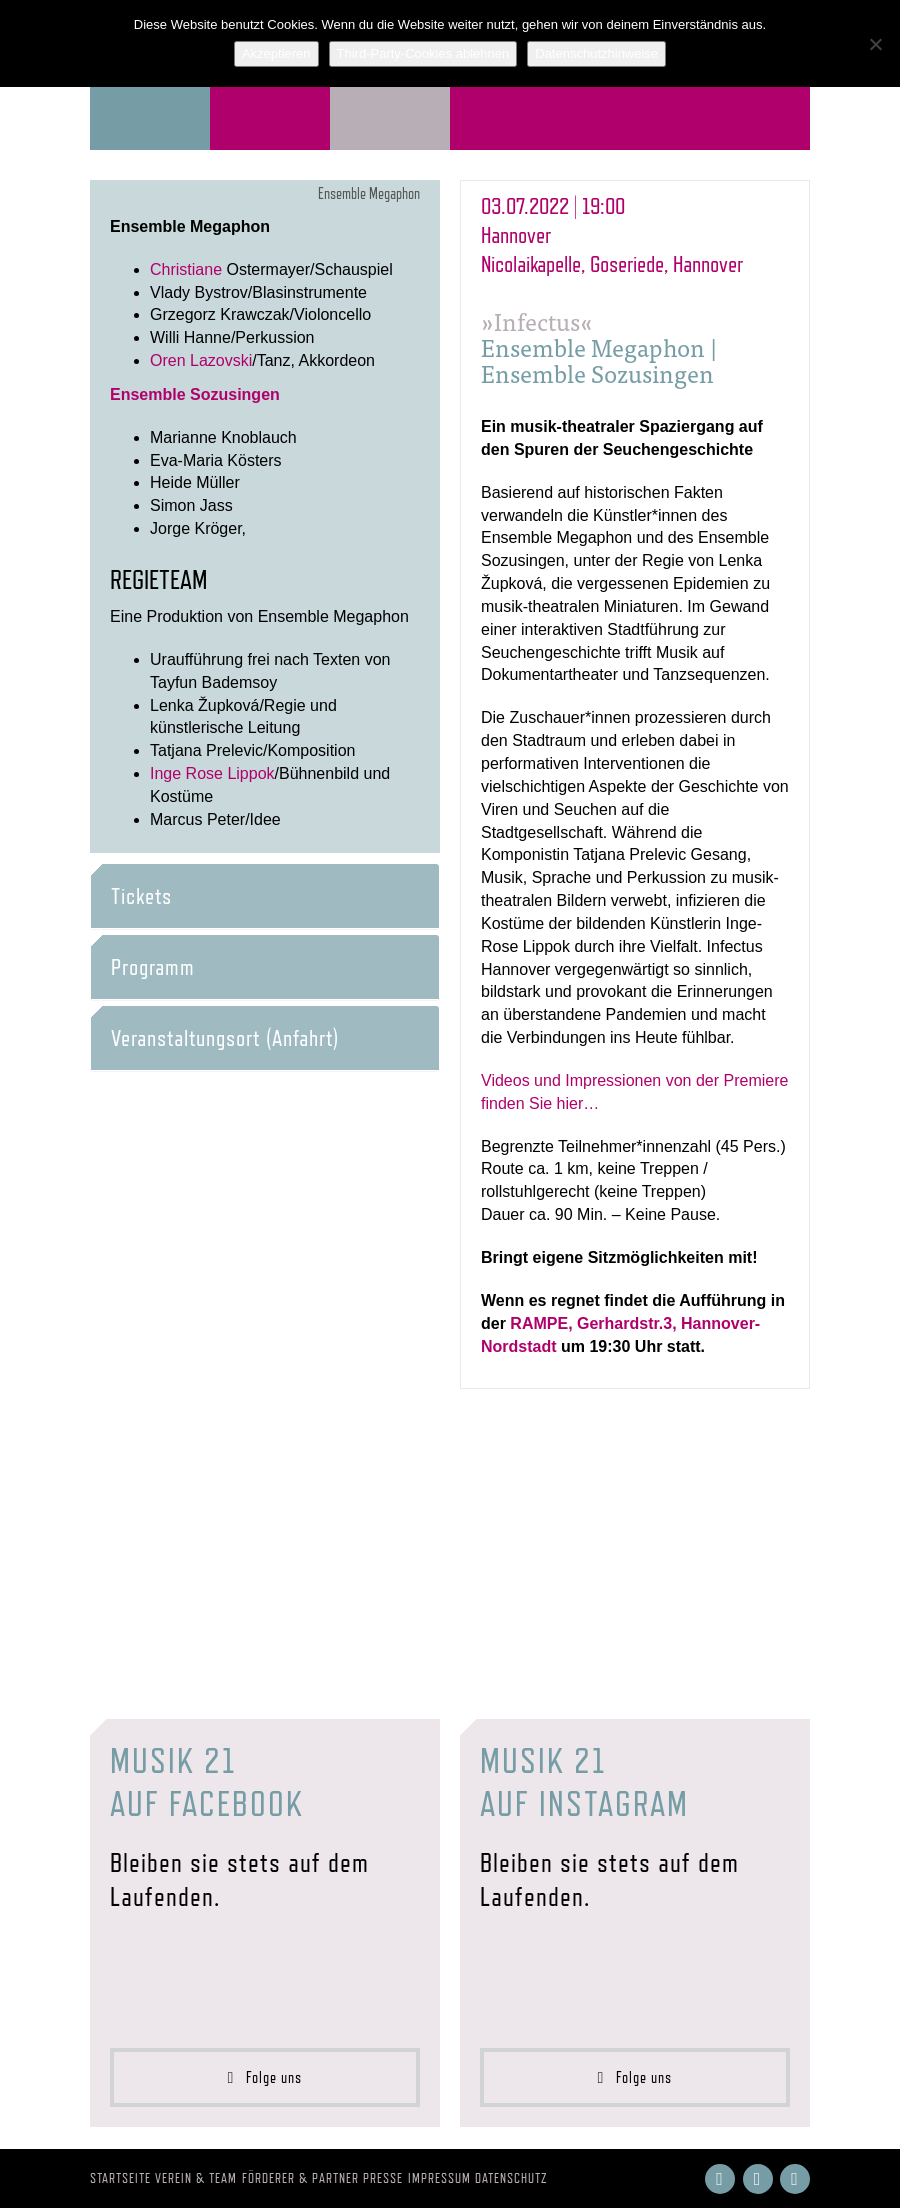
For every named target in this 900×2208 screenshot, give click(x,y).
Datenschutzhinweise (596, 53)
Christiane (186, 269)
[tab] (265, 896)
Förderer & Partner (300, 2178)
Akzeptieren (276, 53)
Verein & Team (196, 2178)
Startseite (120, 2178)
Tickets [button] (141, 896)
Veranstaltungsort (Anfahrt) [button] (225, 1038)
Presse (383, 2178)
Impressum (439, 2178)
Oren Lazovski (201, 360)
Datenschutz (511, 2178)
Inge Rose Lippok (212, 773)
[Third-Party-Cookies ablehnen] (875, 44)
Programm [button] (153, 967)
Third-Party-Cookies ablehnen (423, 53)
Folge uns (265, 2077)
